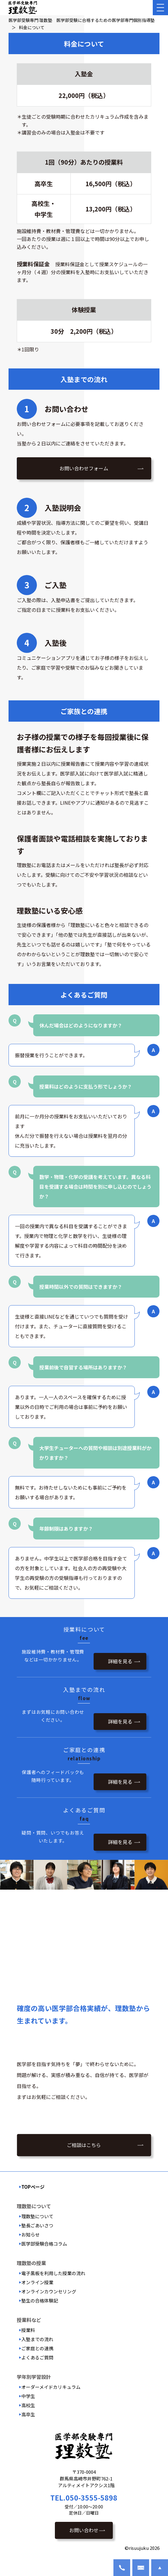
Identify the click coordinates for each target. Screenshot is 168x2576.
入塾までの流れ (37, 2339)
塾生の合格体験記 (39, 2300)
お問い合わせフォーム (83, 468)
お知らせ (30, 2234)
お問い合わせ (83, 2530)
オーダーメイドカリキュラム (50, 2387)
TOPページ (33, 2187)
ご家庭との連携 (37, 2348)
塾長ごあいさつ (37, 2225)
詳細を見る (120, 1661)
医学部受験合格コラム (44, 2243)
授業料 (28, 2330)
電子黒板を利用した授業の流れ (53, 2273)
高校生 (28, 2405)
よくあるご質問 (37, 2357)
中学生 (28, 2396)
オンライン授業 (37, 2282)
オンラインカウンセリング (48, 2291)
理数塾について (37, 2216)
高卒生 (28, 2414)
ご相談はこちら (84, 2145)
